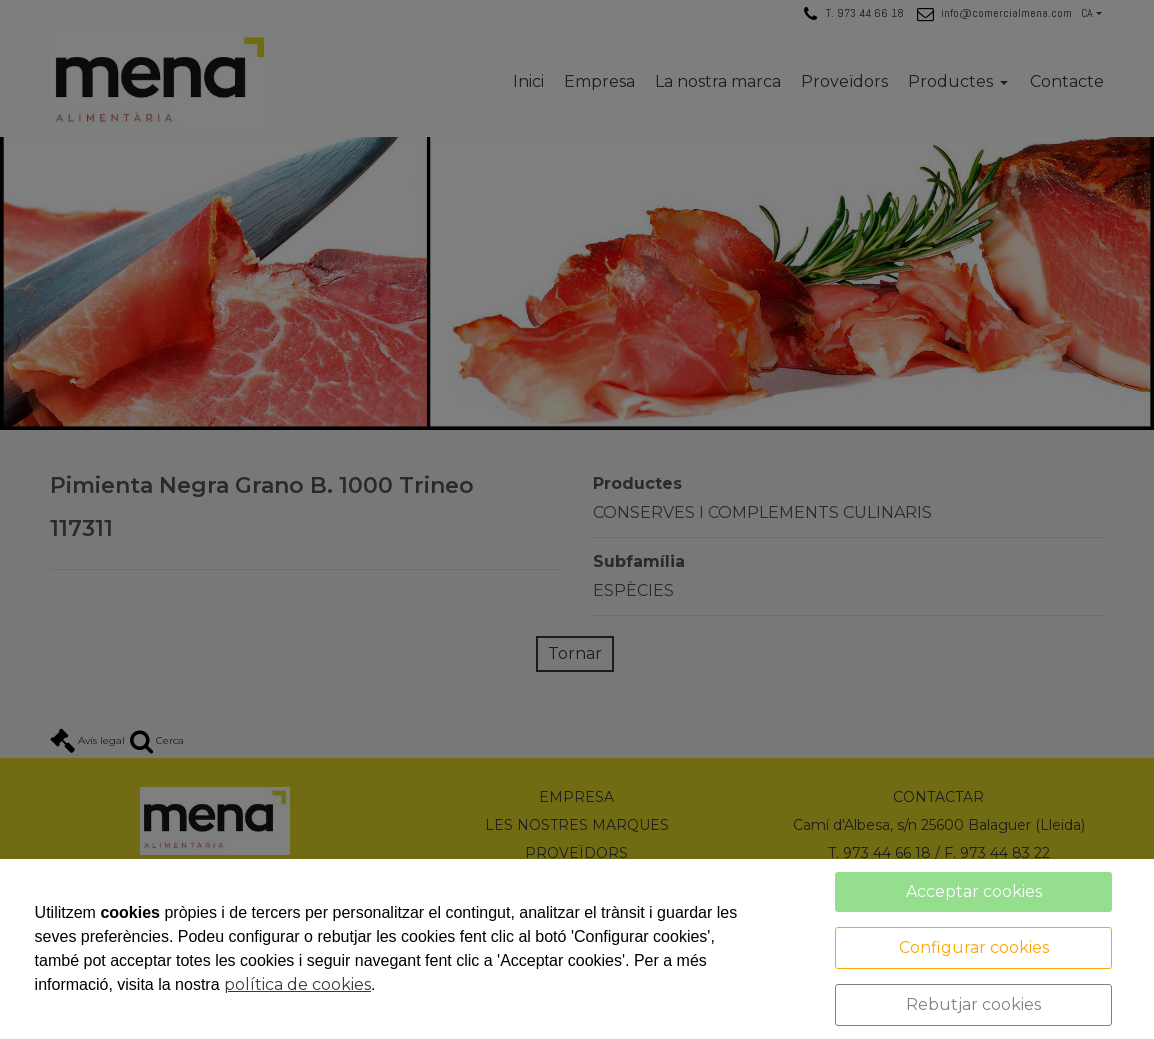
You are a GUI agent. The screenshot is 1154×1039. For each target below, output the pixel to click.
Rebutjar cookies (973, 1004)
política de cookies (297, 984)
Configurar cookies (974, 947)
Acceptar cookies (974, 891)
